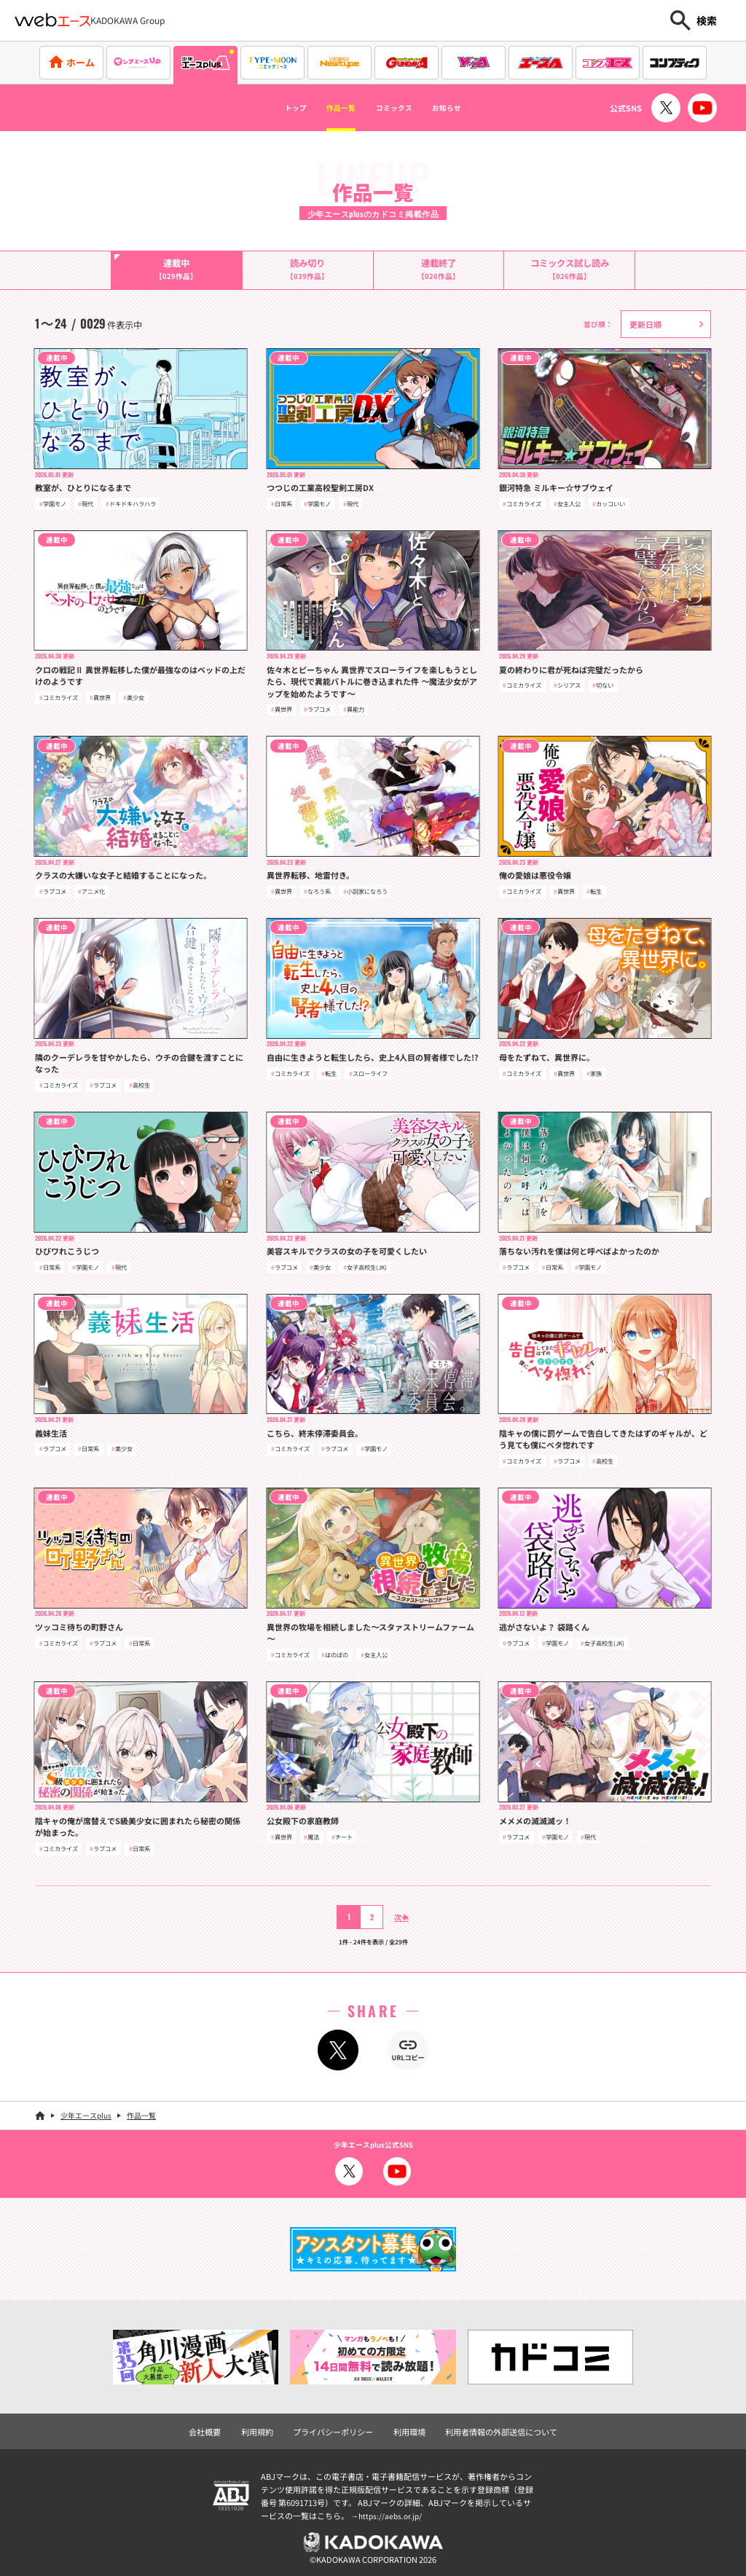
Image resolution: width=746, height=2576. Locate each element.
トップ (267, 108)
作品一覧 (328, 108)
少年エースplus (85, 2113)
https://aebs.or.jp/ (391, 2511)
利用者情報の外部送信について (493, 2427)
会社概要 (216, 2427)
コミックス (401, 108)
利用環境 (408, 2427)
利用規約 (265, 2427)
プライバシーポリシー (336, 2427)
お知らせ (472, 108)
